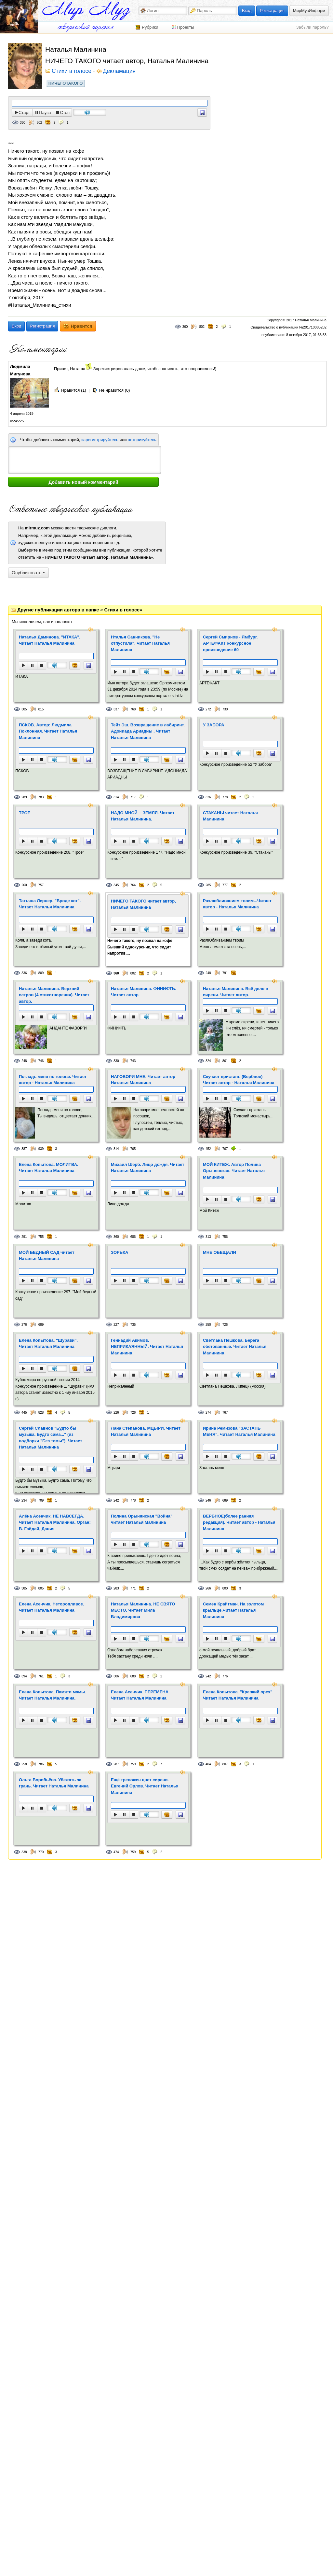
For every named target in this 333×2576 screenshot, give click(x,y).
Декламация (119, 71)
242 (116, 1500)
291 (24, 1237)
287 (116, 1764)
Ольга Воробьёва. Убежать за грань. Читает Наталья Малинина (53, 1783)
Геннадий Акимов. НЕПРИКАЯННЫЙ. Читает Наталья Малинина (147, 1346)
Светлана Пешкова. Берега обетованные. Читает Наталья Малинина (234, 1346)
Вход (246, 10)
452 (208, 1149)
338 (24, 1852)
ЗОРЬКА (119, 1252)
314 (116, 797)
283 (116, 1588)
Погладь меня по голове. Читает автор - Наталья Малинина (53, 1079)
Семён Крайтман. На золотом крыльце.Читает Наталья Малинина (233, 1610)
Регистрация (272, 10)
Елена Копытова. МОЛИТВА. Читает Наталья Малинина (48, 1167)
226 (116, 1412)
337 (116, 709)
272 (208, 709)
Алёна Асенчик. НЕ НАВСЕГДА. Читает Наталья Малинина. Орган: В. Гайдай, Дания (55, 1522)
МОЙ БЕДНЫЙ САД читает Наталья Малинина (46, 1255)
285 (208, 885)
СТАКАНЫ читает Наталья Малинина (230, 816)
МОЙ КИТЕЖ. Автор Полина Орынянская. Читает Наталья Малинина (234, 1171)
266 (208, 1588)
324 (208, 1061)
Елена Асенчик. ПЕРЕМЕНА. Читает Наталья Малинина (140, 1695)
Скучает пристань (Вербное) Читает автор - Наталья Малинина (238, 1079)
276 (24, 1324)
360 (22, 122)
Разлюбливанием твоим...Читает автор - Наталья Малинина (237, 904)
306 (116, 1676)
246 (208, 1500)
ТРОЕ (24, 812)
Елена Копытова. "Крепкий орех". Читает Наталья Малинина (238, 1695)
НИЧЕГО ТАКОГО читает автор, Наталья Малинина (143, 904)
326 (208, 797)
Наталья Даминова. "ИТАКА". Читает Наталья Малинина (49, 640)
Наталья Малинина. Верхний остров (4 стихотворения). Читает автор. (54, 995)
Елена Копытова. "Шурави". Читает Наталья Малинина (48, 1343)
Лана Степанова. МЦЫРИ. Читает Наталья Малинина (145, 1431)
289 (24, 797)
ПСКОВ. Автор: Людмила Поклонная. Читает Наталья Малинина (48, 731)
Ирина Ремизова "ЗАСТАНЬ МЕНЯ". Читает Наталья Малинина (239, 1431)
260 (24, 885)
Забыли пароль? (312, 27)
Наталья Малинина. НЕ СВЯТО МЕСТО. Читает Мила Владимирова (143, 1610)
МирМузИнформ (309, 10)
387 (24, 1149)
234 (24, 1500)
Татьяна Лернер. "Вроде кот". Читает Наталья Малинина (50, 904)
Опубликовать (28, 572)
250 (208, 1324)
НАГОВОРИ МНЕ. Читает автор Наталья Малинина (143, 1079)
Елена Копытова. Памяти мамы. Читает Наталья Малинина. (52, 1695)
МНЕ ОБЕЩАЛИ (219, 1252)
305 (24, 709)
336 (24, 973)
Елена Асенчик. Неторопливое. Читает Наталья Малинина (51, 1607)
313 (208, 1237)
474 (116, 1852)
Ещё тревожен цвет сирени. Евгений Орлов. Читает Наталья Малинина (145, 1786)
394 (24, 1676)
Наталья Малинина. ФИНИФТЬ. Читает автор (143, 992)
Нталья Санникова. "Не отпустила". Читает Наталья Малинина (140, 643)
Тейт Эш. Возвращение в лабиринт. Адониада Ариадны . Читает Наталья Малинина (148, 731)
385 (24, 1588)
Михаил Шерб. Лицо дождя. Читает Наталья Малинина (147, 1167)
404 (208, 1764)
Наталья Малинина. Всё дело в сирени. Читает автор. (235, 992)
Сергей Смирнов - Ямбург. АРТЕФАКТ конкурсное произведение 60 (230, 643)
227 (116, 1324)
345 (116, 885)
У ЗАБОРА (213, 724)
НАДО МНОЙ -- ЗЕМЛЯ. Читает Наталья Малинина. (142, 816)
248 (208, 973)
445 (24, 1412)
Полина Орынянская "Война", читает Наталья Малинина (142, 1519)
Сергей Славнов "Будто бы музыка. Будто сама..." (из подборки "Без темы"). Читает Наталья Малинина (50, 1438)
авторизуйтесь (142, 439)
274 (208, 1412)
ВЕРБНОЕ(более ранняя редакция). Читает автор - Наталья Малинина (239, 1522)
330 (116, 1061)
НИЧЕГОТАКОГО (65, 83)
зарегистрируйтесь (99, 439)
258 (24, 1764)
